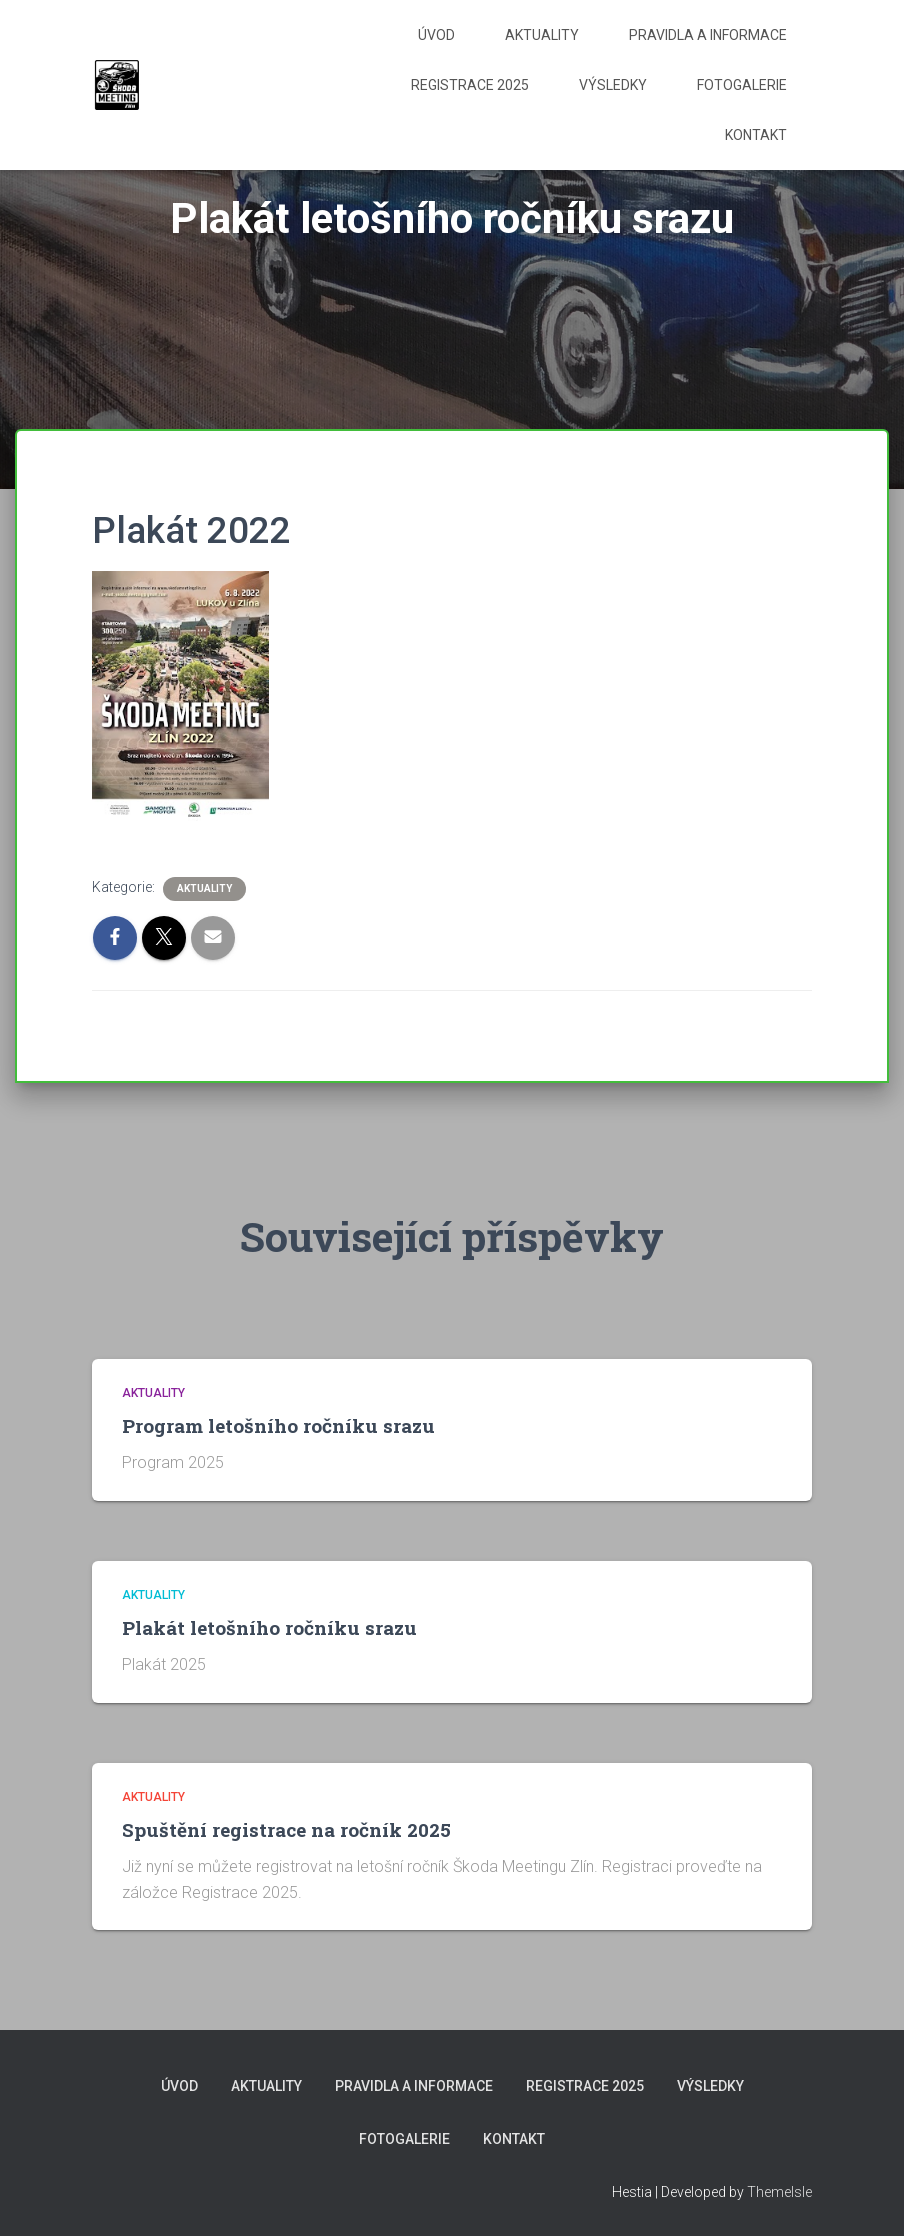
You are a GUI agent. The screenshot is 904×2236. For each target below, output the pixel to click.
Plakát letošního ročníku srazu (269, 1627)
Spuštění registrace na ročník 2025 (286, 1829)
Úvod (436, 35)
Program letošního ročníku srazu (278, 1425)
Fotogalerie (742, 85)
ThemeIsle (779, 2192)
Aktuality (542, 35)
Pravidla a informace (708, 35)
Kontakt (756, 135)
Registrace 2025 (470, 85)
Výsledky (613, 85)
